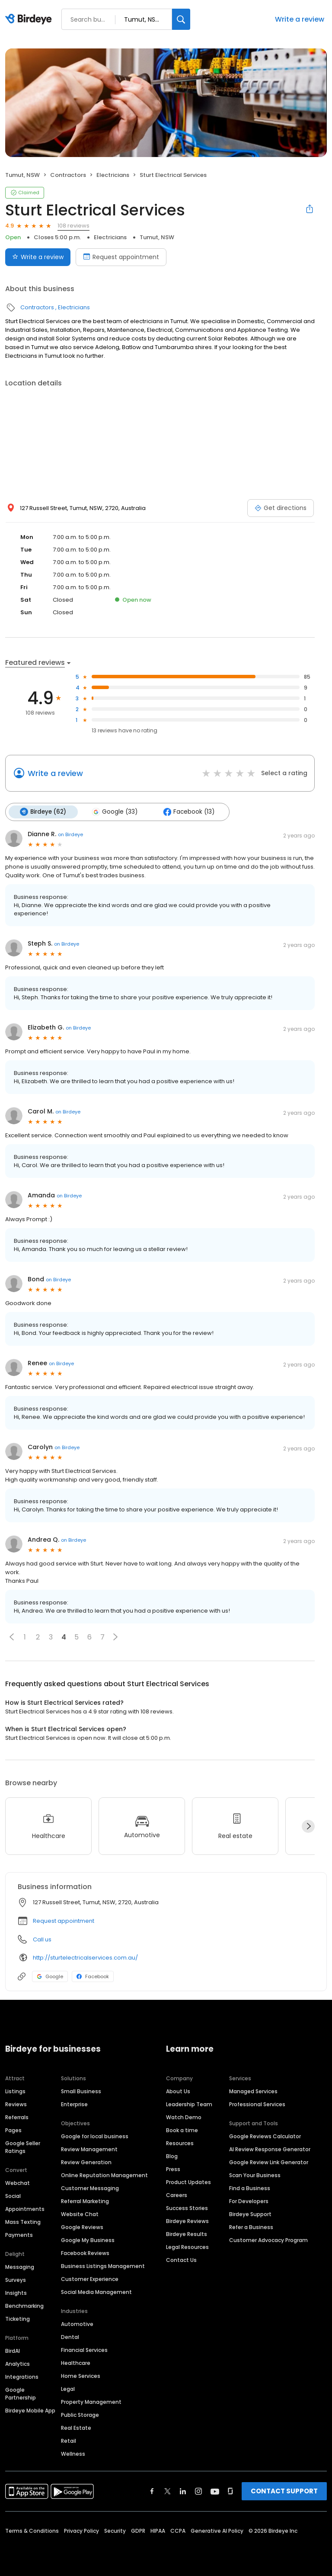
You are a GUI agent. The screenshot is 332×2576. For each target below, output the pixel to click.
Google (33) (114, 812)
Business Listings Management (103, 2265)
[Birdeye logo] (30, 19)
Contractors (68, 175)
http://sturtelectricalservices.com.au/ (85, 1957)
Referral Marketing (85, 2200)
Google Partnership (20, 2393)
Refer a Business (251, 2226)
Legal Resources (187, 2246)
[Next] (308, 1825)
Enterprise (74, 2104)
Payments (19, 2234)
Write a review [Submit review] (38, 257)
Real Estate (76, 2427)
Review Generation (86, 2161)
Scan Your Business (255, 2174)
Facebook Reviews (85, 2252)
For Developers (248, 2200)
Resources (180, 2142)
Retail (68, 2440)
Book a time (182, 2129)
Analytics (17, 2363)
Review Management (89, 2149)
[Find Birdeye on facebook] (152, 2491)
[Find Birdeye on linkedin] (182, 2491)
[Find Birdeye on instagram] (198, 2491)
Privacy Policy (81, 2530)
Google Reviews (82, 2226)
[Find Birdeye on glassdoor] (230, 2491)
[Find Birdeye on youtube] (215, 2491)
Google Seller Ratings (22, 2146)
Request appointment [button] (63, 1921)
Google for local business (94, 2136)
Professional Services (257, 2104)
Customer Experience (89, 2278)
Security (115, 2530)
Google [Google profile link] (50, 1976)
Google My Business (88, 2239)
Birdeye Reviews (187, 2220)
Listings (15, 2091)
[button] (12, 1637)
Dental (70, 2336)
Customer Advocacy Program (268, 2239)
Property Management (91, 2401)
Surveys (15, 2279)
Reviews (16, 2104)
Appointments (25, 2208)
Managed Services (253, 2091)
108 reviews (73, 225)
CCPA (177, 2530)
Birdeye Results (186, 2233)
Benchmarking (24, 2305)
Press (173, 2168)
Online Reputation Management (104, 2174)
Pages (13, 2129)
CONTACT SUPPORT (284, 2490)
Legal (68, 2388)
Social (13, 2195)
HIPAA (157, 2530)
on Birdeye (70, 834)
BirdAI (12, 2350)
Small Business (81, 2091)
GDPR (138, 2530)
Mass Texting (23, 2221)
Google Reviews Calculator (265, 2136)
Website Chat (80, 2213)
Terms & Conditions (32, 2530)
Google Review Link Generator (268, 2161)
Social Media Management (96, 2291)
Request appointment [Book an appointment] (121, 257)
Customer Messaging (90, 2187)
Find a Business (249, 2187)
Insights (16, 2292)
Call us (42, 1939)
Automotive (77, 2323)
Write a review (299, 19)
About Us (178, 2091)
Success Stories (187, 2207)
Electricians (112, 175)
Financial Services (84, 2349)
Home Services (80, 2375)
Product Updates (188, 2181)
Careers (176, 2194)
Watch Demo (183, 2116)
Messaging (19, 2266)
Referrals (17, 2116)
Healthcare (75, 2362)
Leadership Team (189, 2104)
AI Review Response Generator (269, 2149)
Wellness (73, 2453)
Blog (172, 2155)
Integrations (21, 2376)
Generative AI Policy (217, 2530)
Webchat (17, 2182)
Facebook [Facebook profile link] (93, 1976)
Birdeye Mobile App (30, 2410)
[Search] (181, 19)
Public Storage (80, 2414)
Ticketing (17, 2318)
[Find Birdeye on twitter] (167, 2491)
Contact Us (181, 2259)
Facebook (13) (188, 812)
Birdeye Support (250, 2213)
